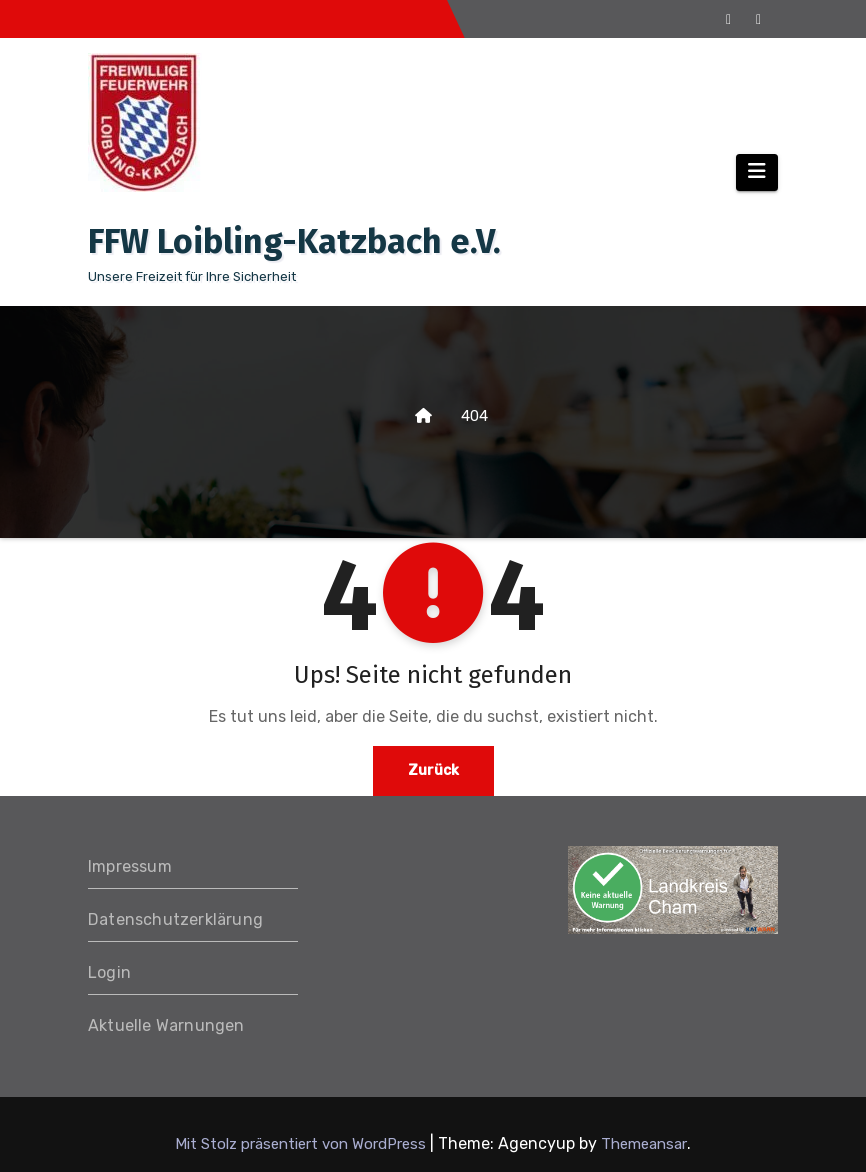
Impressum (130, 866)
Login (109, 972)
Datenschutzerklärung (175, 919)
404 (474, 416)
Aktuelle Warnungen (166, 1025)
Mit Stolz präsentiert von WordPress (302, 1144)
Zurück (433, 770)
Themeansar (644, 1144)
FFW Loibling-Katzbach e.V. (294, 241)
